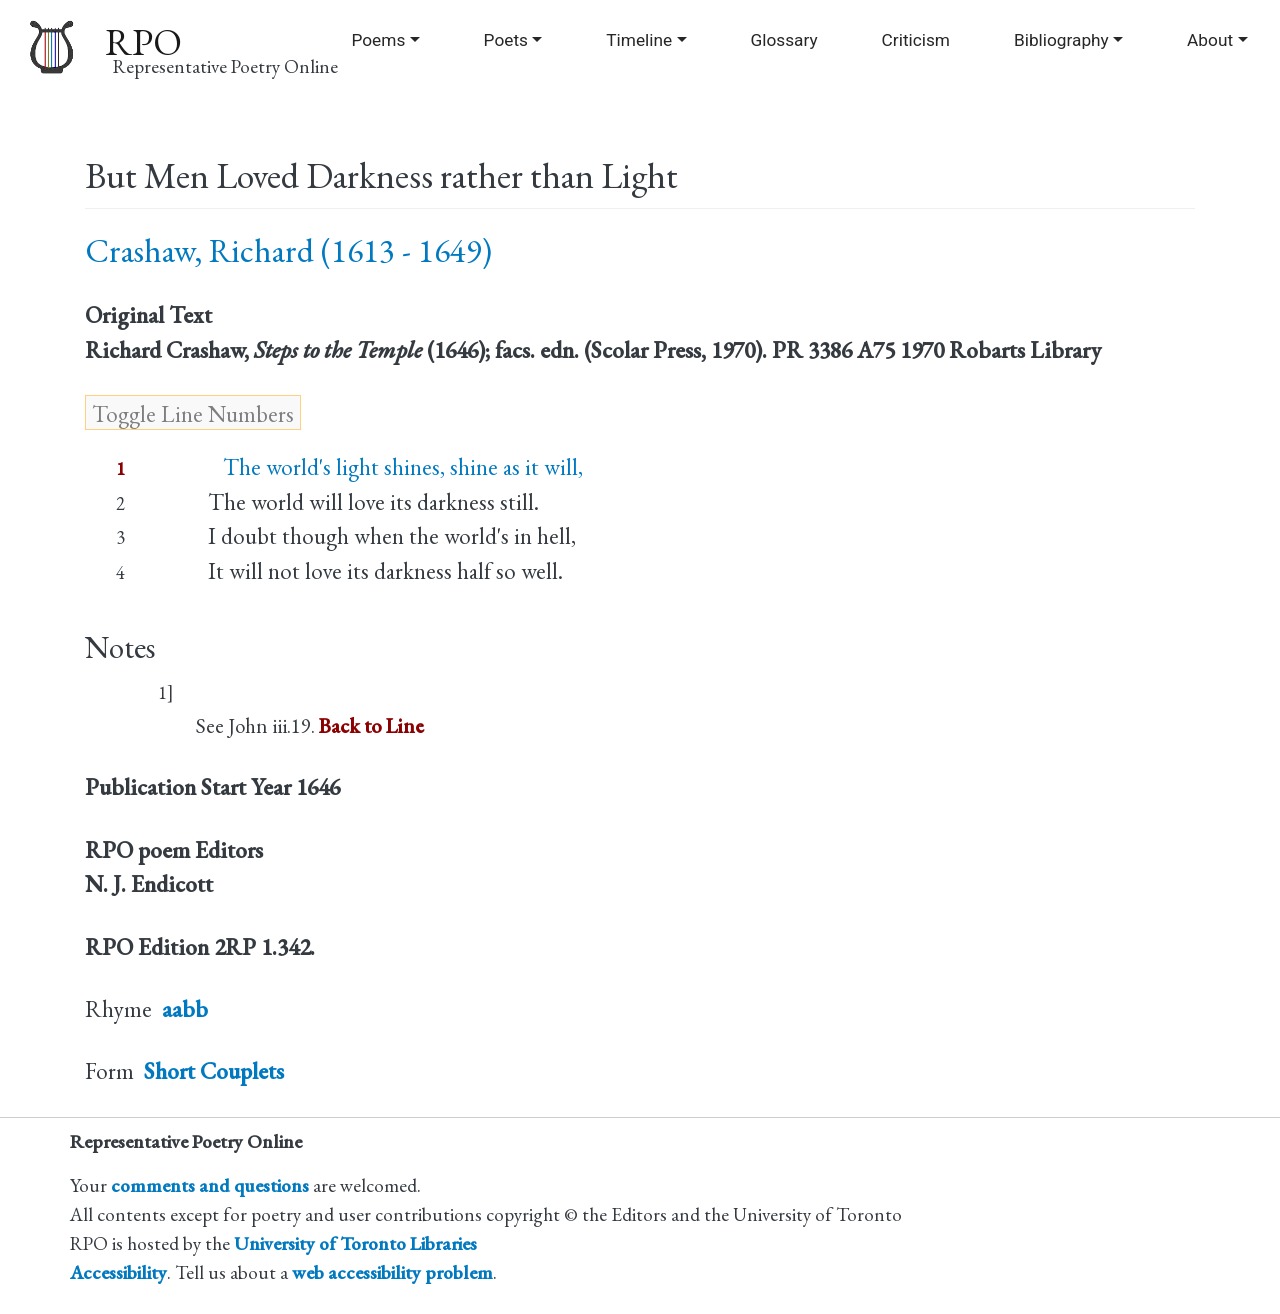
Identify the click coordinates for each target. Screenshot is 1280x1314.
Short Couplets (214, 1071)
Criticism (916, 40)
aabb (185, 1009)
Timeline (639, 40)
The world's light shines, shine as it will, (395, 467)
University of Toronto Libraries (355, 1243)
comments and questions (210, 1185)
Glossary (783, 40)
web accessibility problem (392, 1272)
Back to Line (371, 725)
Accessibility (118, 1272)
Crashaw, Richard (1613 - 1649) (288, 250)
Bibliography (1061, 40)
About (1210, 40)
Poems (378, 40)
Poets (506, 40)
